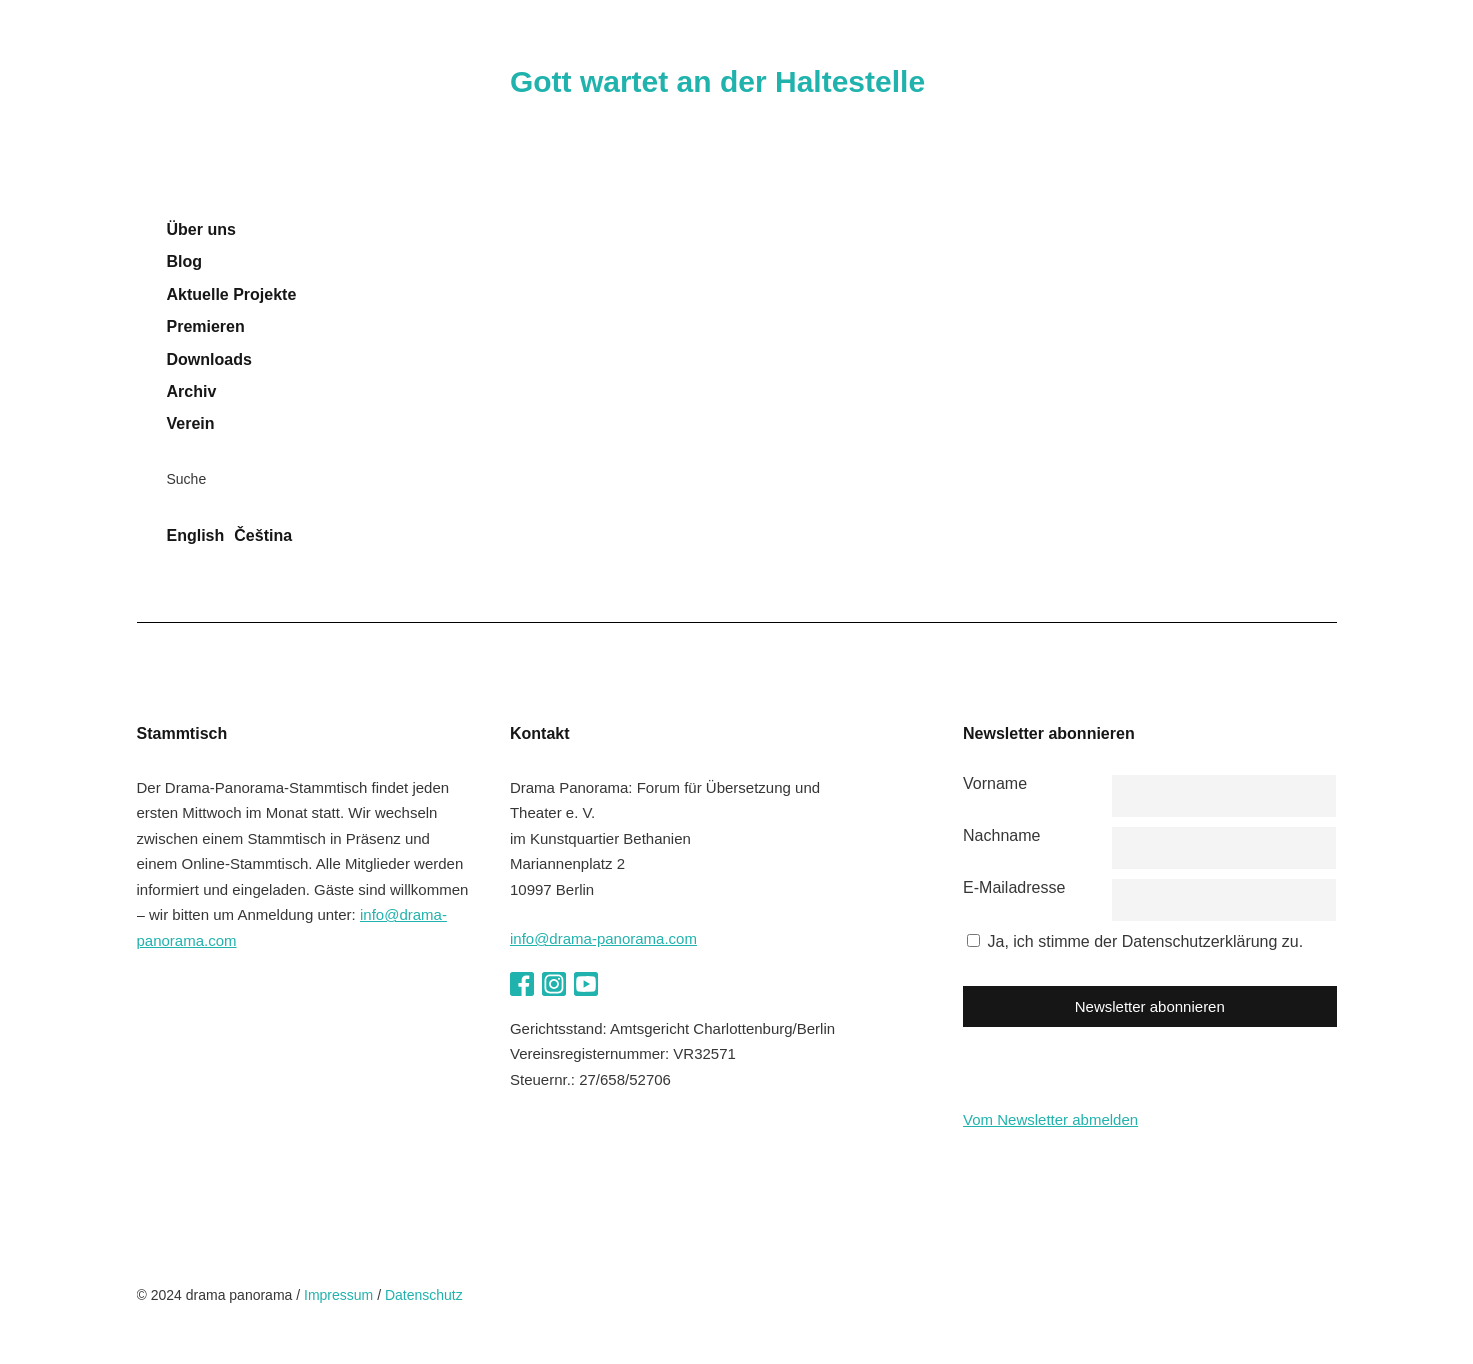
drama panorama (267, 124)
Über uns (201, 229)
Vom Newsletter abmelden (1050, 1119)
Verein (191, 423)
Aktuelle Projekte (232, 294)
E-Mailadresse (1014, 887)
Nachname (1001, 835)
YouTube (586, 984)
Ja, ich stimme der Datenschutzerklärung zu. (1146, 941)
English (196, 535)
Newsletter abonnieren (1150, 1006)
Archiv (192, 391)
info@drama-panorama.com (603, 938)
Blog (185, 261)
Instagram (554, 984)
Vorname (995, 783)
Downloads (209, 359)
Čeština (263, 535)
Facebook (522, 984)
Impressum (338, 1295)
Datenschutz (424, 1295)
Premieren (206, 326)
